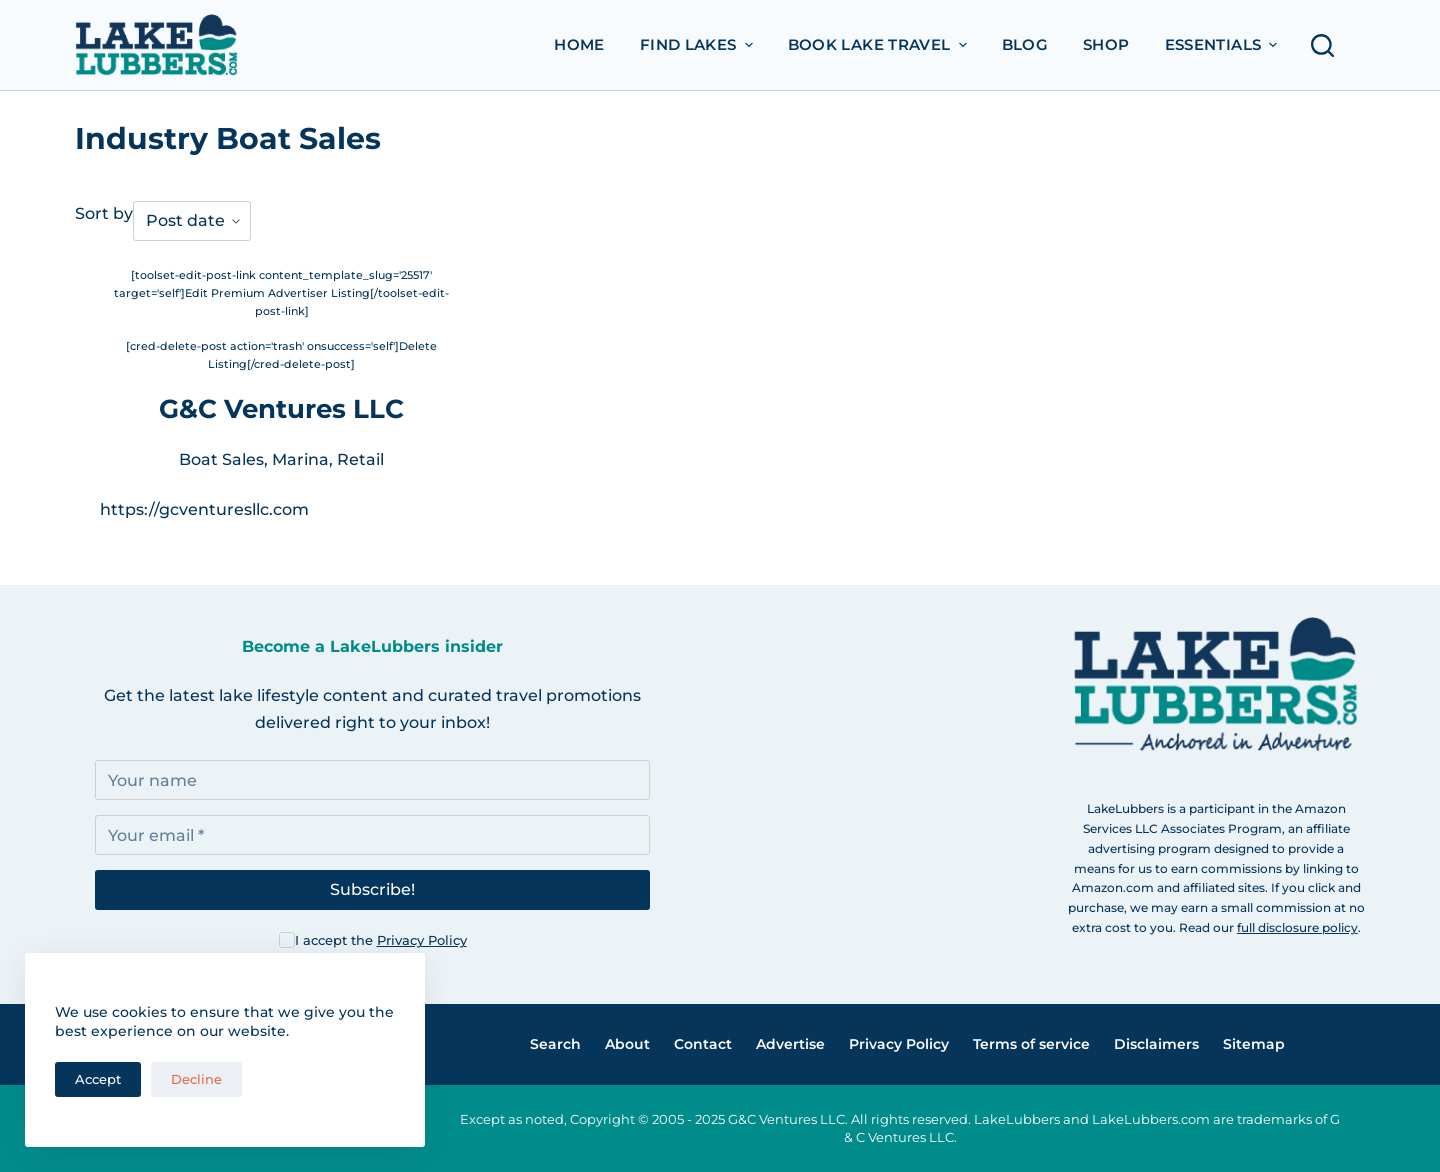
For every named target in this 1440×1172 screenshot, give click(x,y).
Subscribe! (372, 889)
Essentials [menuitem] (1224, 44)
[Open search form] (1328, 45)
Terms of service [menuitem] (1031, 1044)
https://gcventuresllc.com (204, 509)
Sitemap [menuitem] (1254, 1044)
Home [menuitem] (579, 44)
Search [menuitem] (555, 1044)
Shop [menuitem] (1106, 44)
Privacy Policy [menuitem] (899, 1044)
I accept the (381, 940)
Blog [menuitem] (1025, 44)
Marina (300, 459)
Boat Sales (221, 459)
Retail (360, 459)
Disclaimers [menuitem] (1156, 1044)
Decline (196, 1079)
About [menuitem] (627, 1044)
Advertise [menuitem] (790, 1044)
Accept (98, 1079)
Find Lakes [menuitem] (699, 44)
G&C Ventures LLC (281, 409)
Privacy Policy (422, 940)
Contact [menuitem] (703, 1044)
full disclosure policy (1297, 927)
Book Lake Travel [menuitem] (880, 44)
